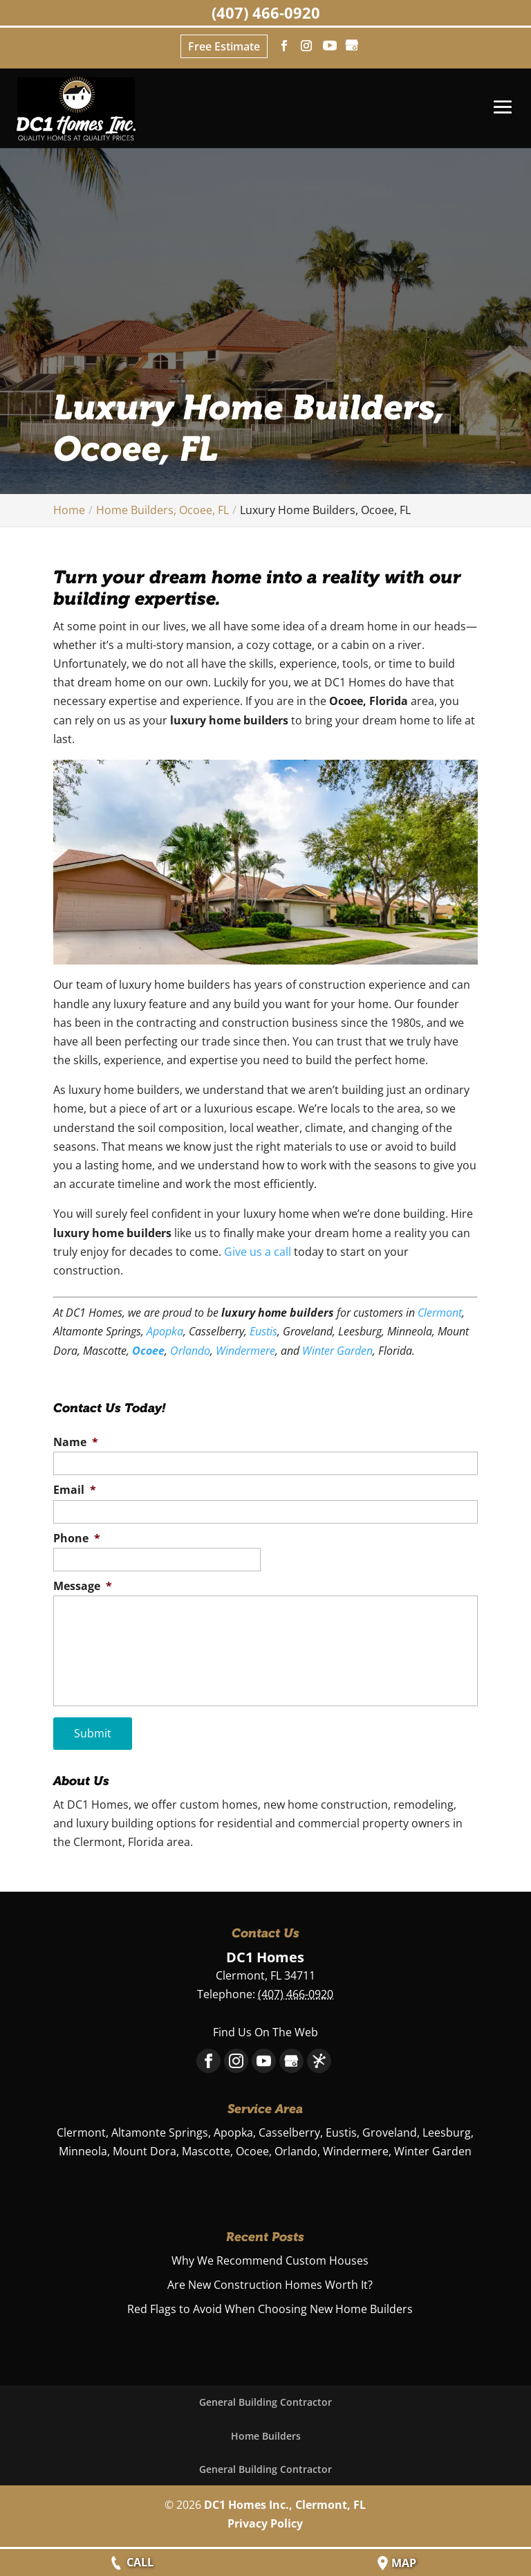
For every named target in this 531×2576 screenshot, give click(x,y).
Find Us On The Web (265, 2029)
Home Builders (266, 2433)
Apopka (165, 1331)
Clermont (440, 1312)
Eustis (263, 1331)
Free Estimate (224, 46)
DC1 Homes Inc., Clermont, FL (285, 2502)
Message (82, 1586)
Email (74, 1490)
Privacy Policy (265, 2521)
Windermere (245, 1350)
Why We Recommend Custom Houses (270, 2257)
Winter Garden (337, 1350)
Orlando (190, 1350)
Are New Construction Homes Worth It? (270, 2282)
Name (75, 1442)
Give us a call (257, 1251)
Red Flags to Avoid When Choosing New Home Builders (270, 2306)
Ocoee (148, 1350)
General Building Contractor (265, 2399)
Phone (76, 1538)
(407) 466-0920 (266, 12)
